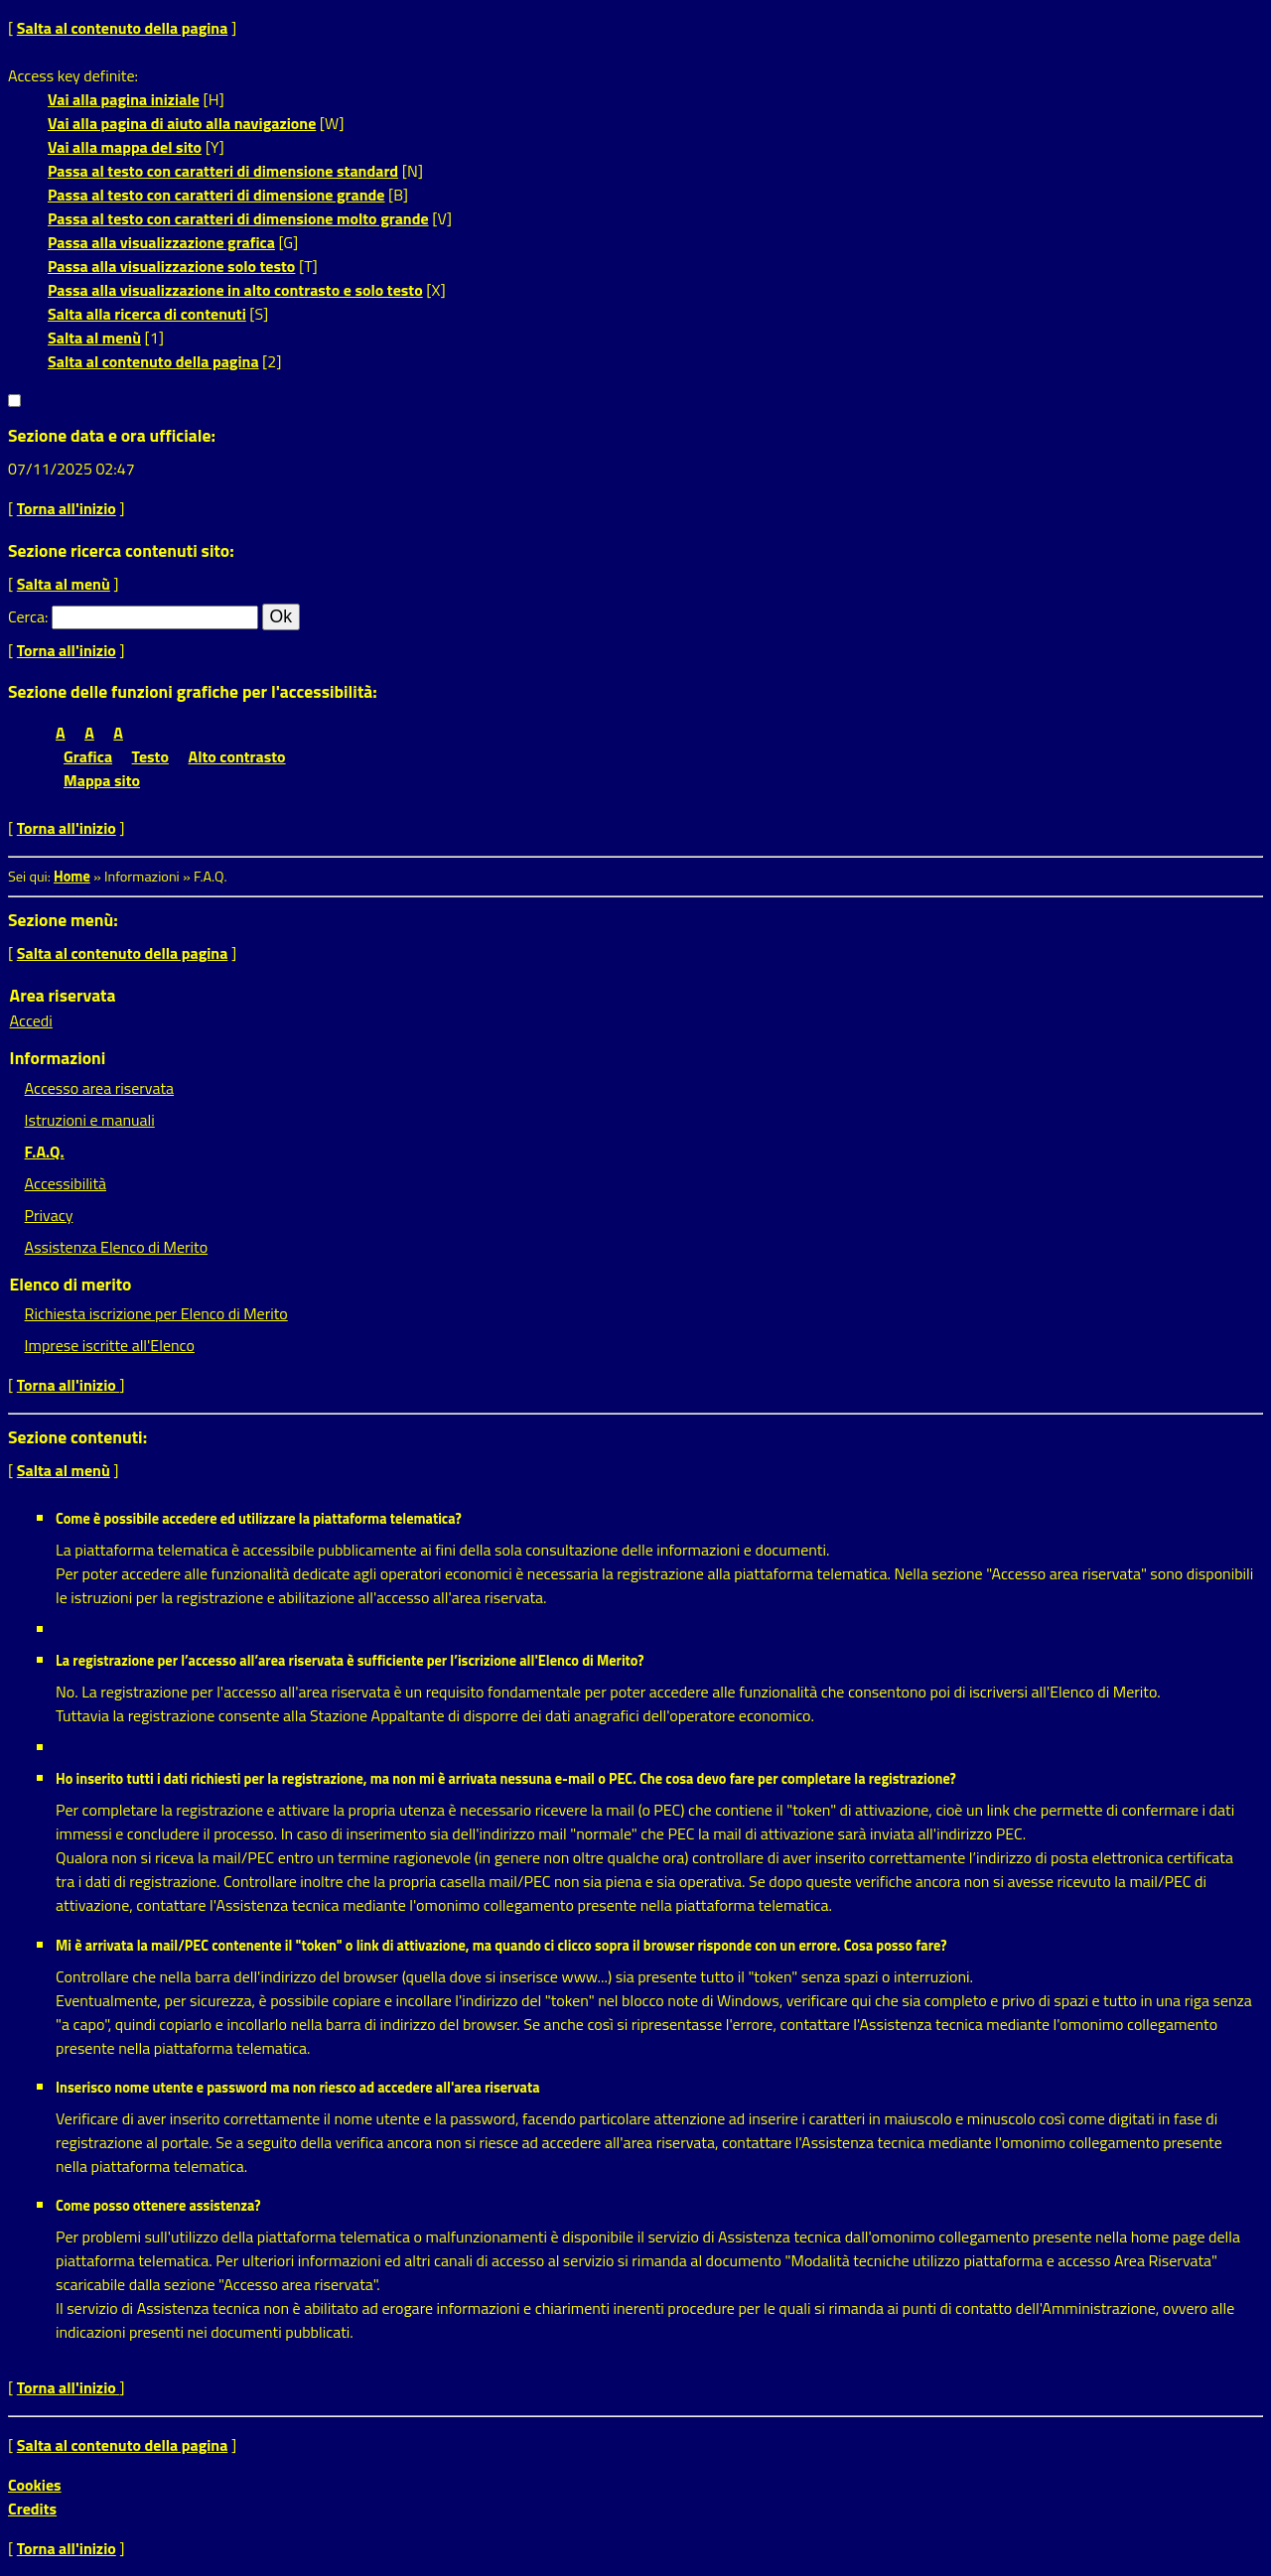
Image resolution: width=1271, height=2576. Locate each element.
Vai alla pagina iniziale (124, 99)
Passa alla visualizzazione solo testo (171, 266)
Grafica (88, 756)
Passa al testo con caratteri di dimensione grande (216, 194)
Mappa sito (102, 780)
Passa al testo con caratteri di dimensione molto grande (238, 218)
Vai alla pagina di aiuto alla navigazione (182, 123)
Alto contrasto (237, 756)
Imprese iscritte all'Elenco (110, 1345)
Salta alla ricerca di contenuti (147, 314)
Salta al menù (94, 337)
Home (72, 876)
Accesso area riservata (99, 1088)
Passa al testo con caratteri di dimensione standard (223, 171)
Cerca (26, 616)
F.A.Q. (45, 1151)
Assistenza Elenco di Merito (117, 1247)
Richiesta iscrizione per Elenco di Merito (156, 1313)
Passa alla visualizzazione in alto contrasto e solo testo (235, 290)
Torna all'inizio (66, 508)
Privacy (49, 1215)
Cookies (35, 2485)
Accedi (31, 1020)
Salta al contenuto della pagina (122, 28)
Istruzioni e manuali (90, 1120)
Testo (150, 756)
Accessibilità (65, 1183)
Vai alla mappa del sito (125, 147)
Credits (32, 2508)
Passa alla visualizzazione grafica (161, 242)
